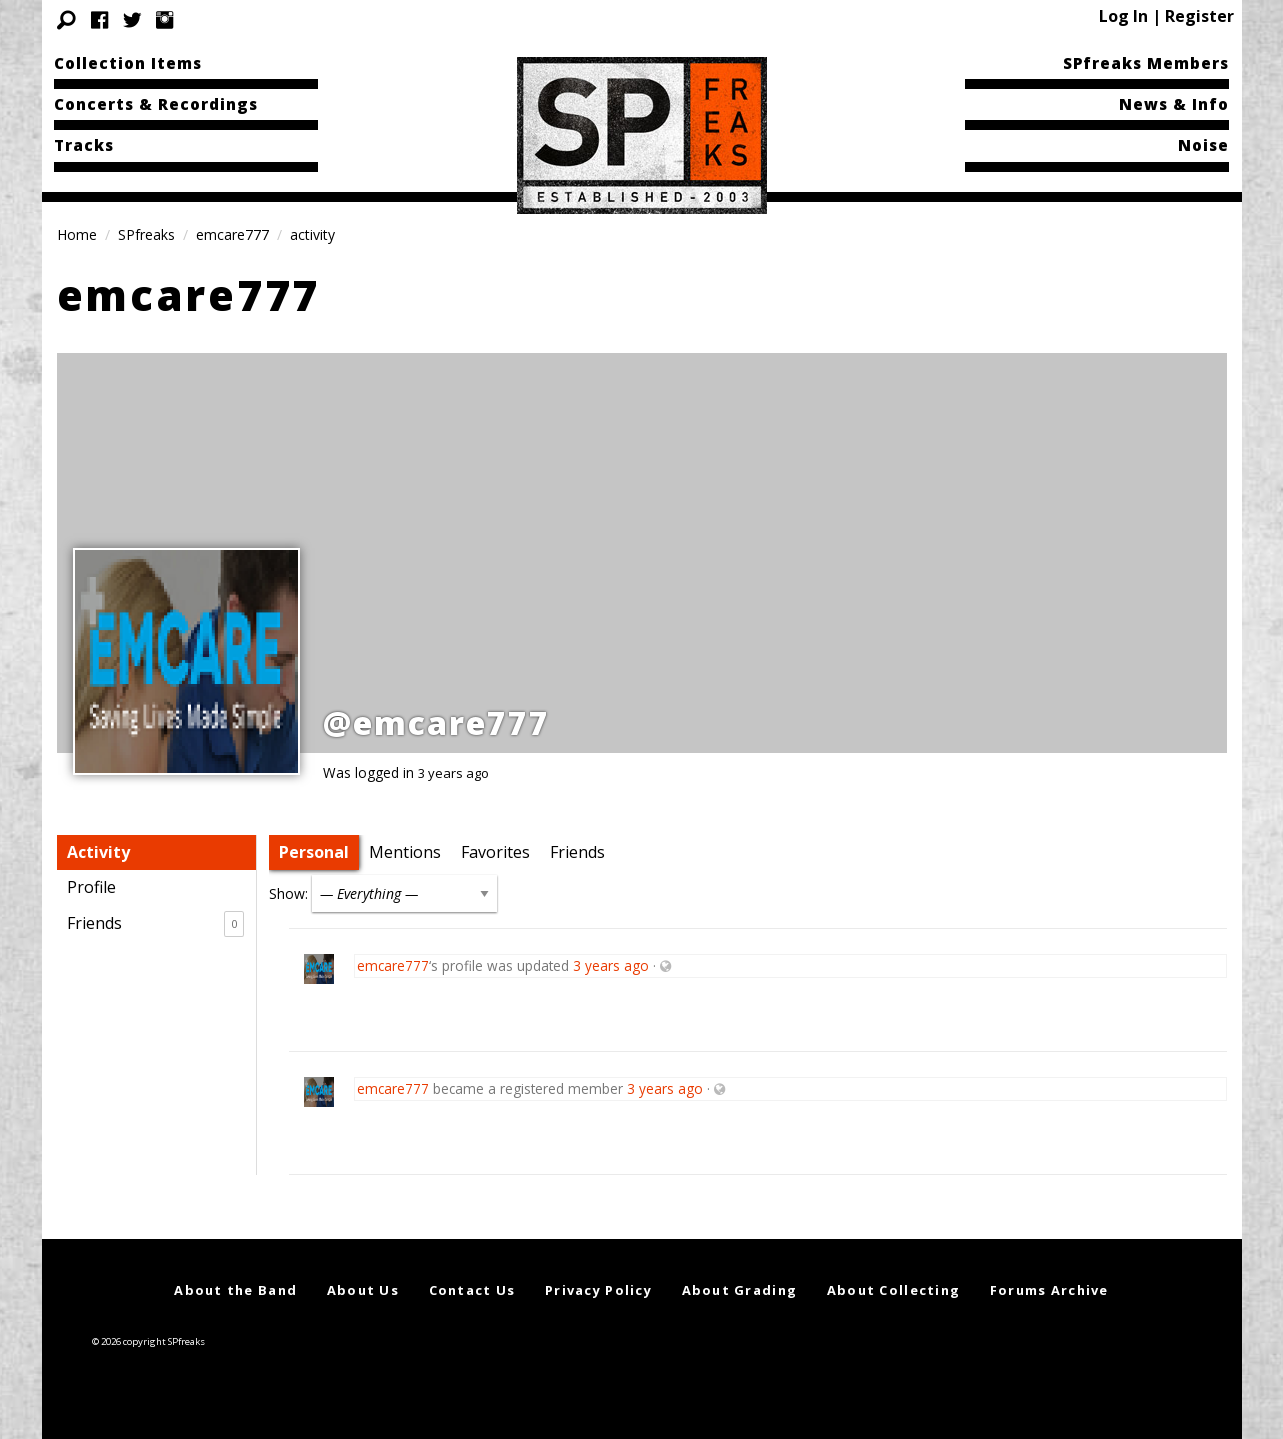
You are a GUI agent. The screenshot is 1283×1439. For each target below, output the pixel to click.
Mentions (405, 852)
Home (77, 234)
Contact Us (472, 1290)
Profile (91, 887)
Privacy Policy (598, 1290)
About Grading (740, 1290)
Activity (98, 852)
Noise (1203, 145)
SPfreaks (146, 234)
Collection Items (128, 63)
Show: (288, 893)
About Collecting (893, 1290)
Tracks (84, 145)
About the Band (235, 1290)
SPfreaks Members (1146, 63)
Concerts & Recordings (156, 104)
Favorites (495, 852)
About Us (363, 1290)
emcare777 (232, 234)
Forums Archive (1049, 1290)
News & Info (1174, 104)
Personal (314, 852)
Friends (155, 924)
